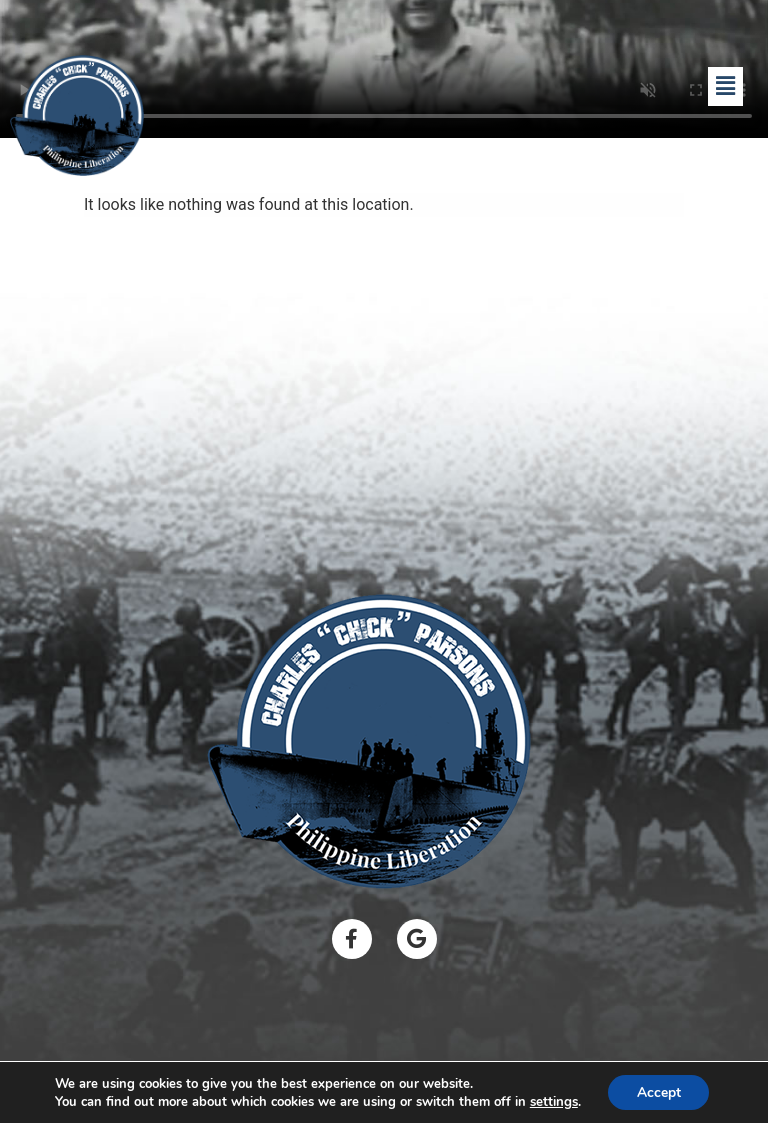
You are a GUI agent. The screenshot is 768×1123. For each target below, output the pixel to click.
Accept (659, 1091)
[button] (725, 86)
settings (552, 1101)
